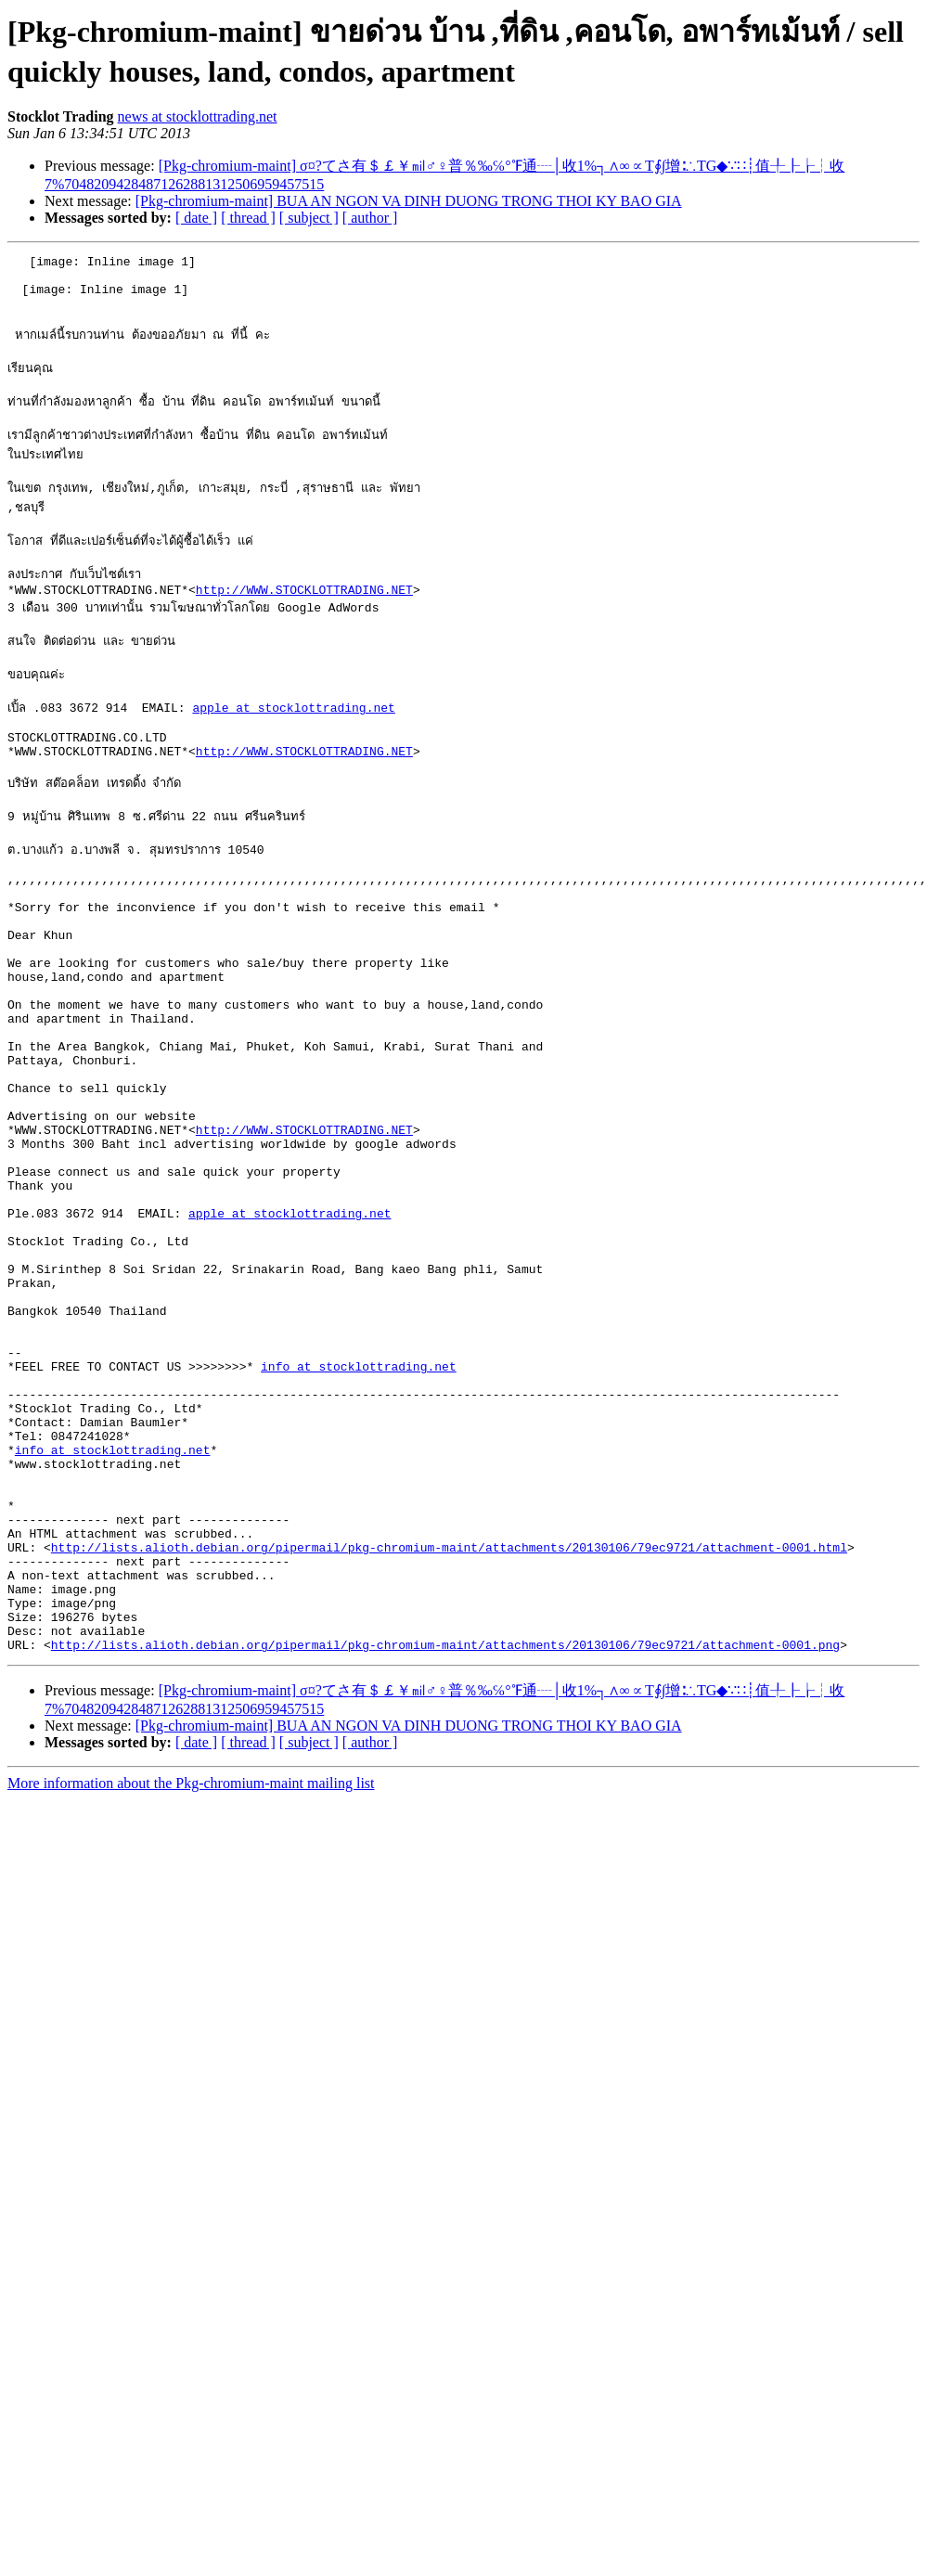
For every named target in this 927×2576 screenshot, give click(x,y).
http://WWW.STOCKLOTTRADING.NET (304, 622)
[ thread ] (248, 217)
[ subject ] (309, 217)
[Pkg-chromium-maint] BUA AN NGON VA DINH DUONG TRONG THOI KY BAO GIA (408, 201)
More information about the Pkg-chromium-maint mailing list (191, 2000)
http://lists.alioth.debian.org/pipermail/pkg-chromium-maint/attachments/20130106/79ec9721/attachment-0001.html (449, 1744)
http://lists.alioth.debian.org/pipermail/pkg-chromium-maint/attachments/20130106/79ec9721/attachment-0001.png (445, 1861)
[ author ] (370, 217)
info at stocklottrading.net (359, 1527)
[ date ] (196, 217)
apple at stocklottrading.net (293, 749)
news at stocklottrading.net (197, 116)
